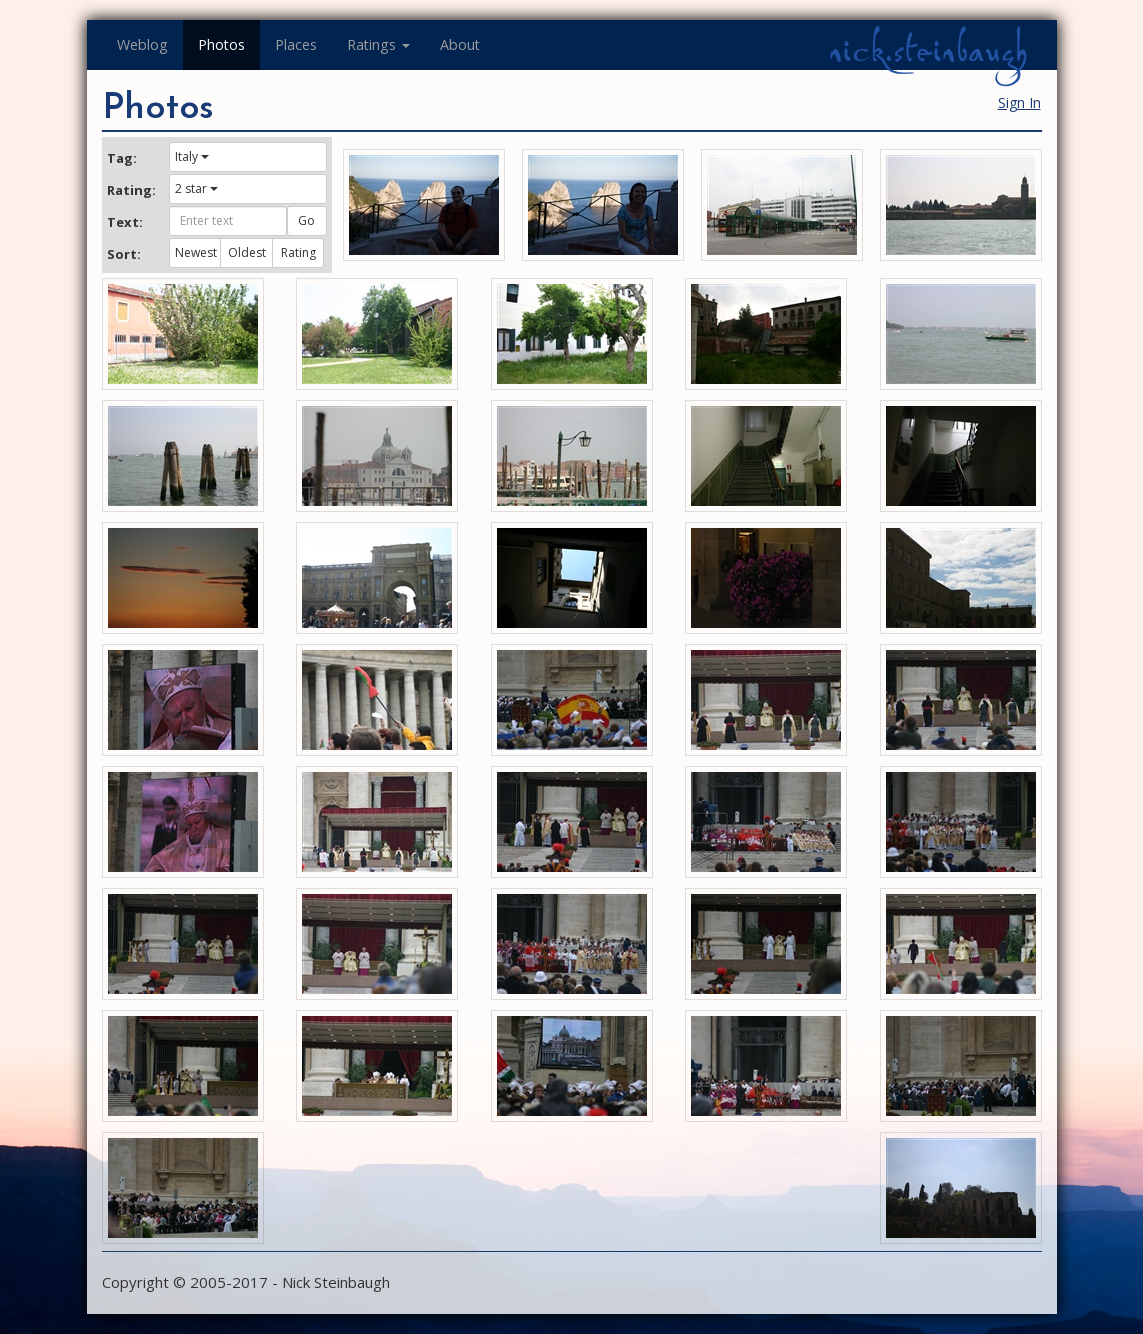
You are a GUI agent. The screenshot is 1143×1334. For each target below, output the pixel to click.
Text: (125, 222)
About (460, 44)
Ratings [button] (378, 44)
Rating (298, 252)
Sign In (1019, 102)
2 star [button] (196, 188)
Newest (196, 252)
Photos (221, 44)
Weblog (142, 44)
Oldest (247, 252)
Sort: (124, 254)
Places (296, 44)
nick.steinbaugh (928, 51)
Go (306, 220)
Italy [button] (192, 156)
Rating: (131, 190)
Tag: (122, 158)
